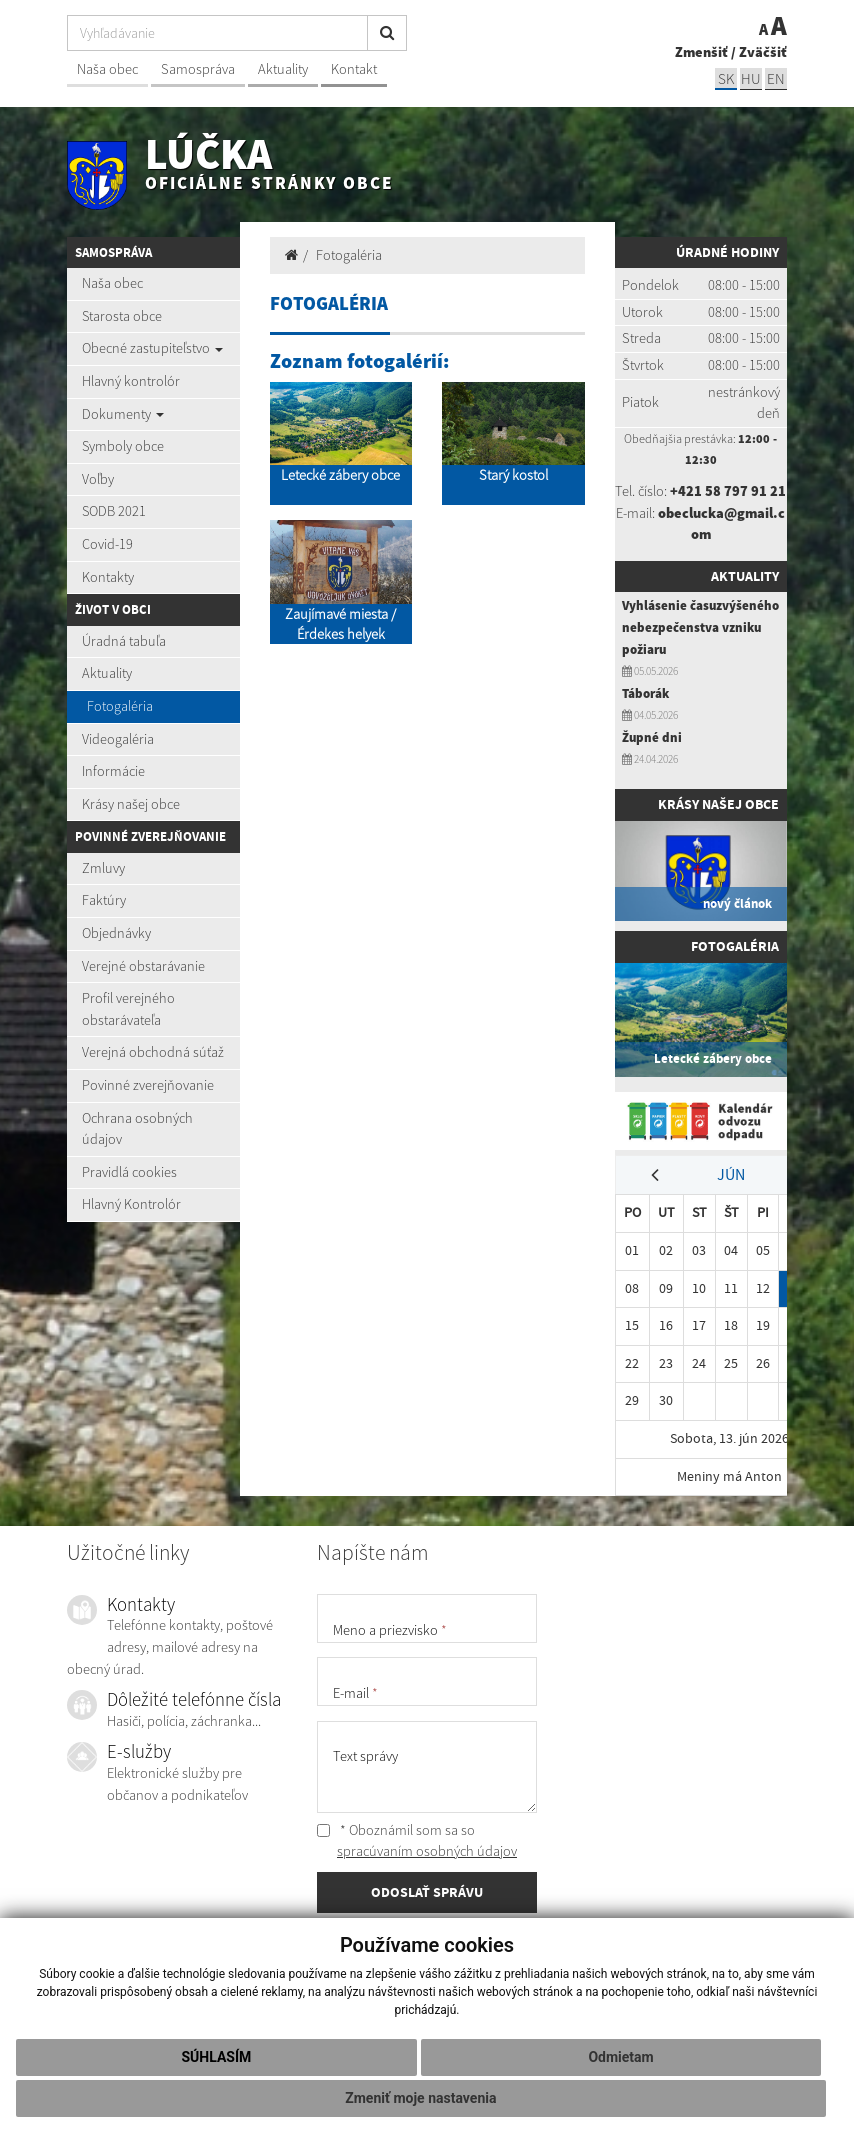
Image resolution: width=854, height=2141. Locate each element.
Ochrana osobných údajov (137, 1129)
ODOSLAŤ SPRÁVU (427, 1893)
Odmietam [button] (620, 2057)
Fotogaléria (120, 706)
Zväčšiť (763, 52)
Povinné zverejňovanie (148, 1085)
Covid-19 (107, 544)
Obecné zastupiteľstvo (152, 348)
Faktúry (104, 900)
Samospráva (198, 69)
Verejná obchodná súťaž (153, 1052)
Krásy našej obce (131, 804)
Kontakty (108, 577)
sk (726, 78)
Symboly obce (123, 446)
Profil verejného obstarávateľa (128, 1009)
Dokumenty (123, 414)
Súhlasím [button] (216, 2057)
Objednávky (116, 933)
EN (776, 78)
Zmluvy (103, 868)
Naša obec (107, 69)
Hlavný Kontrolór (131, 1204)
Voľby (98, 479)
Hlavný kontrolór (131, 381)
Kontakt (354, 69)
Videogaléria (118, 739)
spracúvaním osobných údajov (427, 1851)
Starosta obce (122, 316)
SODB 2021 (114, 511)
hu (751, 78)
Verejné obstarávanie (143, 966)
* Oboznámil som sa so (417, 1841)
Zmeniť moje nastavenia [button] (420, 2098)
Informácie (113, 771)
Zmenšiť (701, 52)
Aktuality (283, 69)
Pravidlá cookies (129, 1172)
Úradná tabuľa (124, 641)
